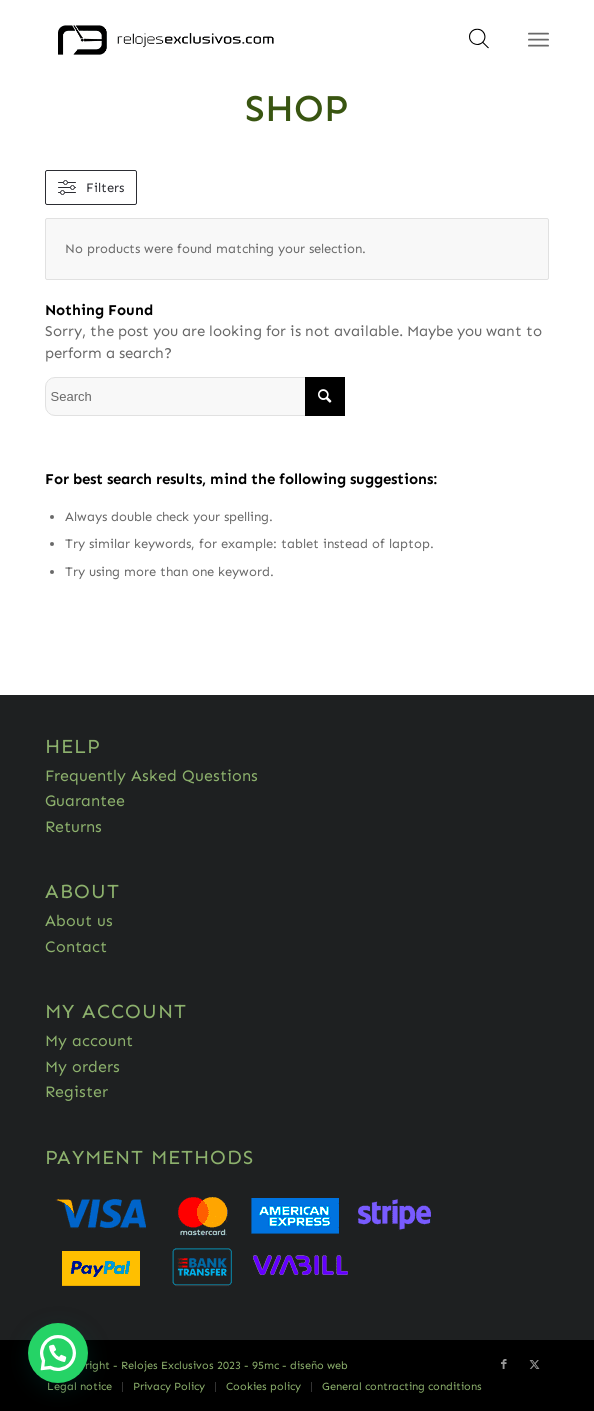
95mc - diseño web (300, 1365)
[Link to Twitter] (534, 1365)
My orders (82, 1066)
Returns (73, 826)
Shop (297, 108)
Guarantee (85, 800)
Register (76, 1091)
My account (89, 1040)
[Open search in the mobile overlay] (479, 45)
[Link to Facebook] (504, 1365)
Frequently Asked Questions (151, 775)
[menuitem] (79, 1387)
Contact (76, 946)
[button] (58, 1353)
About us (79, 920)
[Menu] (538, 40)
